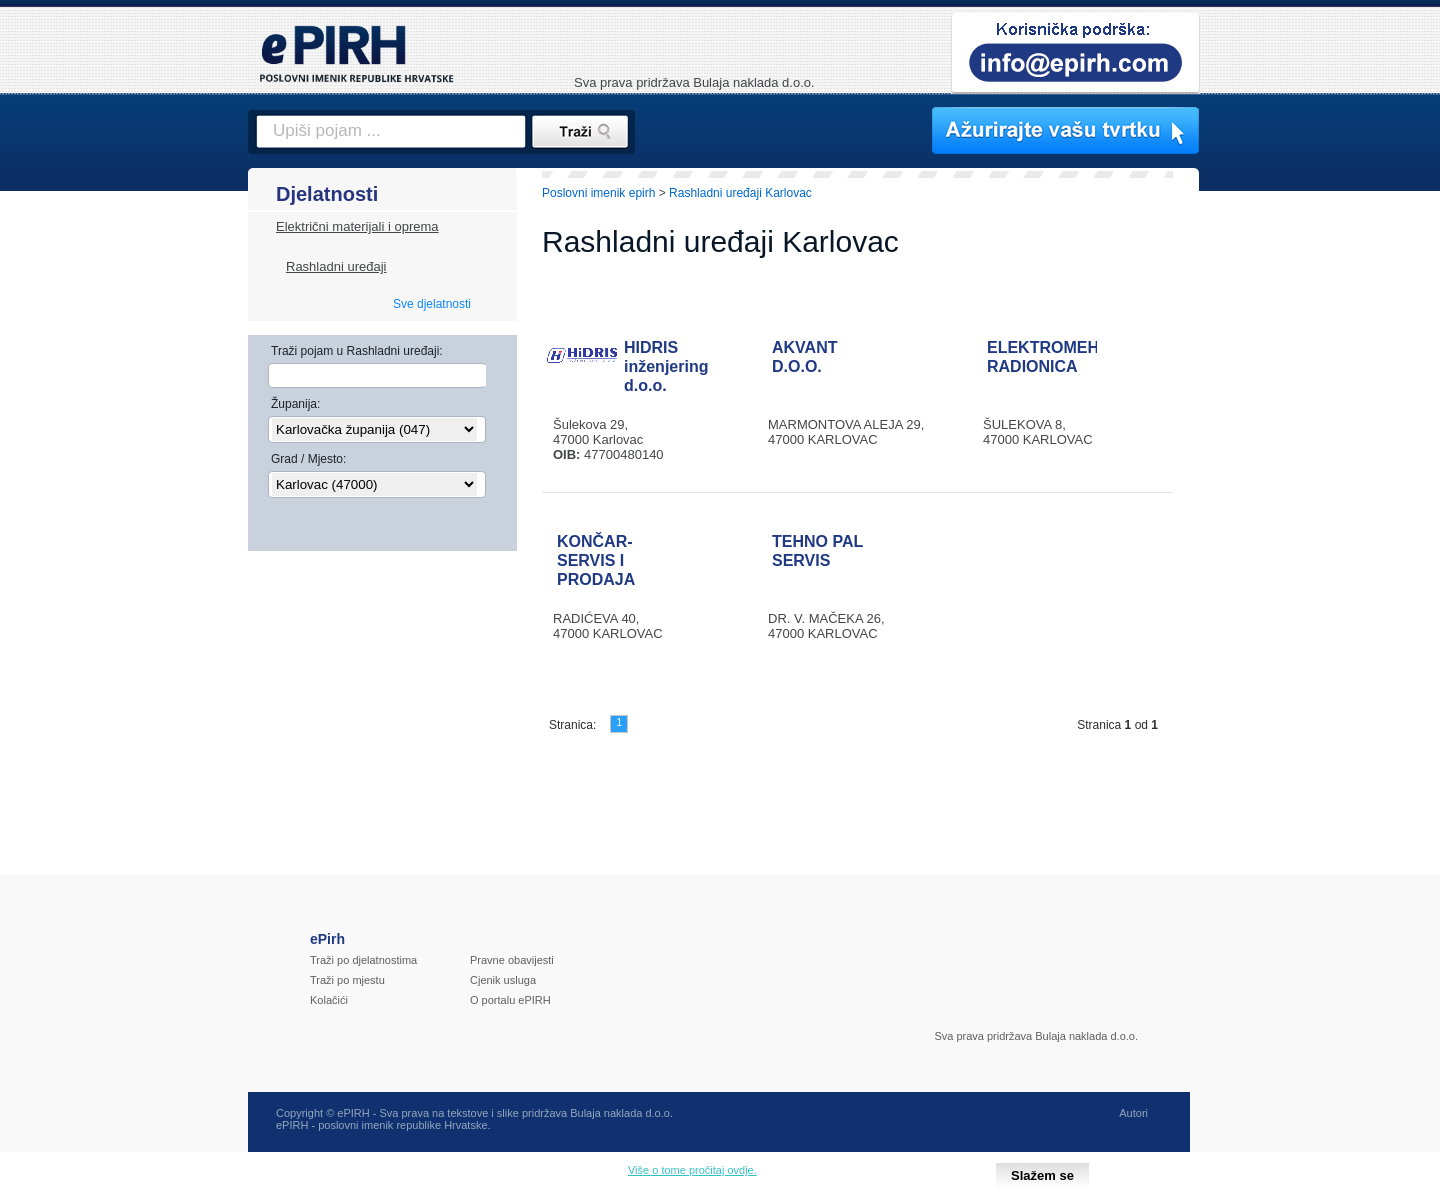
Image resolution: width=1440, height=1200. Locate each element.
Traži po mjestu (347, 980)
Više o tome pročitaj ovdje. (692, 1170)
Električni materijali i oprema (357, 226)
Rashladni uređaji (336, 266)
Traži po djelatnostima (363, 960)
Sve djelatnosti (432, 304)
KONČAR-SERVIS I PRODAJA (596, 560)
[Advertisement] (1287, 515)
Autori (1133, 1113)
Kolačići (329, 1000)
